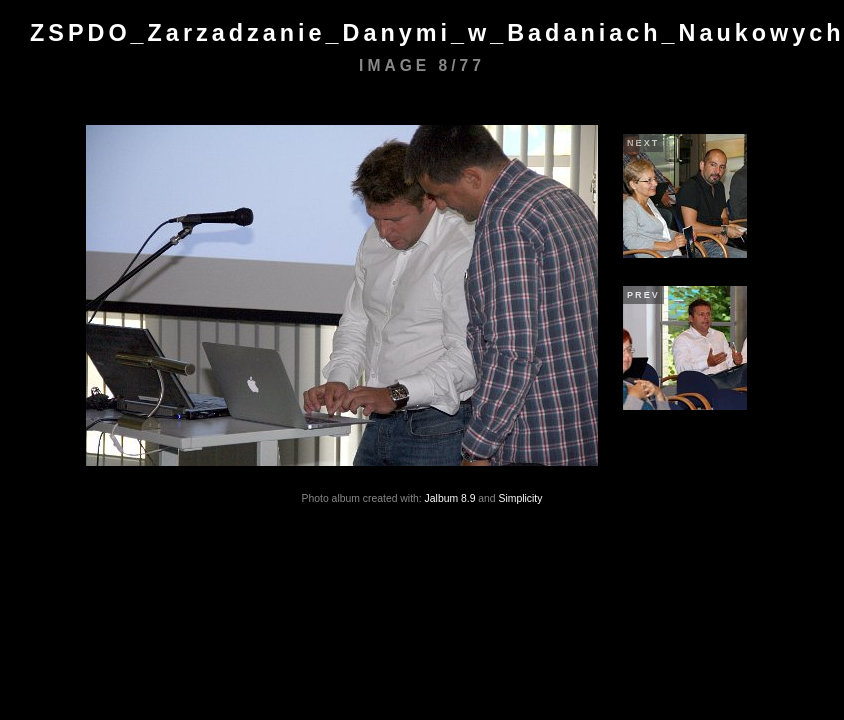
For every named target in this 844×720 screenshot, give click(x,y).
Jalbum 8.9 (450, 498)
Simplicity (521, 498)
